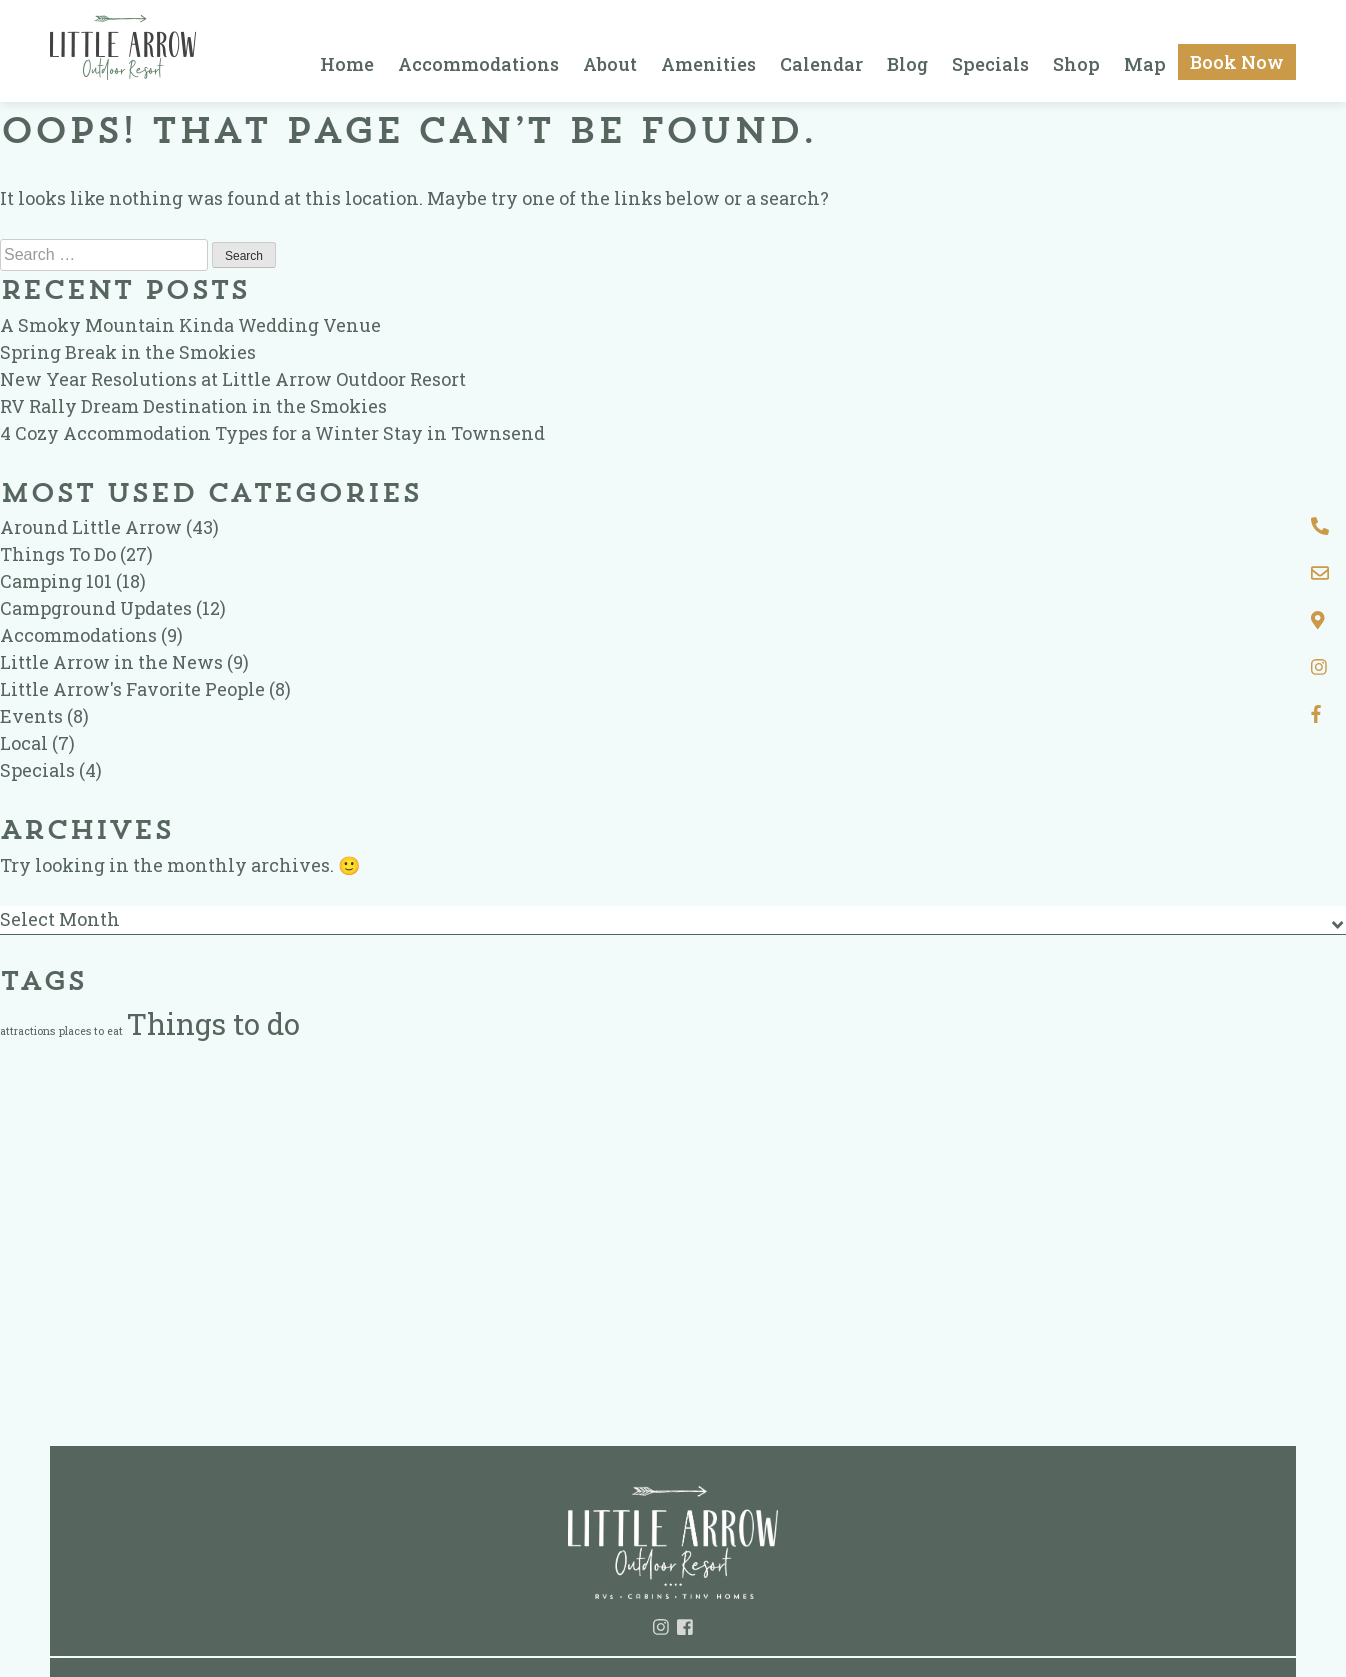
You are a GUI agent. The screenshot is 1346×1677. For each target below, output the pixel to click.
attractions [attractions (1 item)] (27, 1031)
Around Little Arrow (91, 527)
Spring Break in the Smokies (128, 352)
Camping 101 (56, 581)
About (610, 64)
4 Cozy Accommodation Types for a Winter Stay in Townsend (272, 433)
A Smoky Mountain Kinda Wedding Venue (190, 325)
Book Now (1237, 62)
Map (1145, 64)
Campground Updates (96, 608)
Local (24, 743)
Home (347, 64)
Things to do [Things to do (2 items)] (213, 1023)
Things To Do (58, 554)
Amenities (708, 64)
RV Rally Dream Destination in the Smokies (193, 406)
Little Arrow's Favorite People (132, 689)
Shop (1076, 64)
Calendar (821, 64)
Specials (990, 64)
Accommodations (478, 64)
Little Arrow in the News (111, 662)
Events (31, 716)
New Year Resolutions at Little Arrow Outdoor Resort (233, 379)
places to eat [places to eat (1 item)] (91, 1031)
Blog (907, 64)
